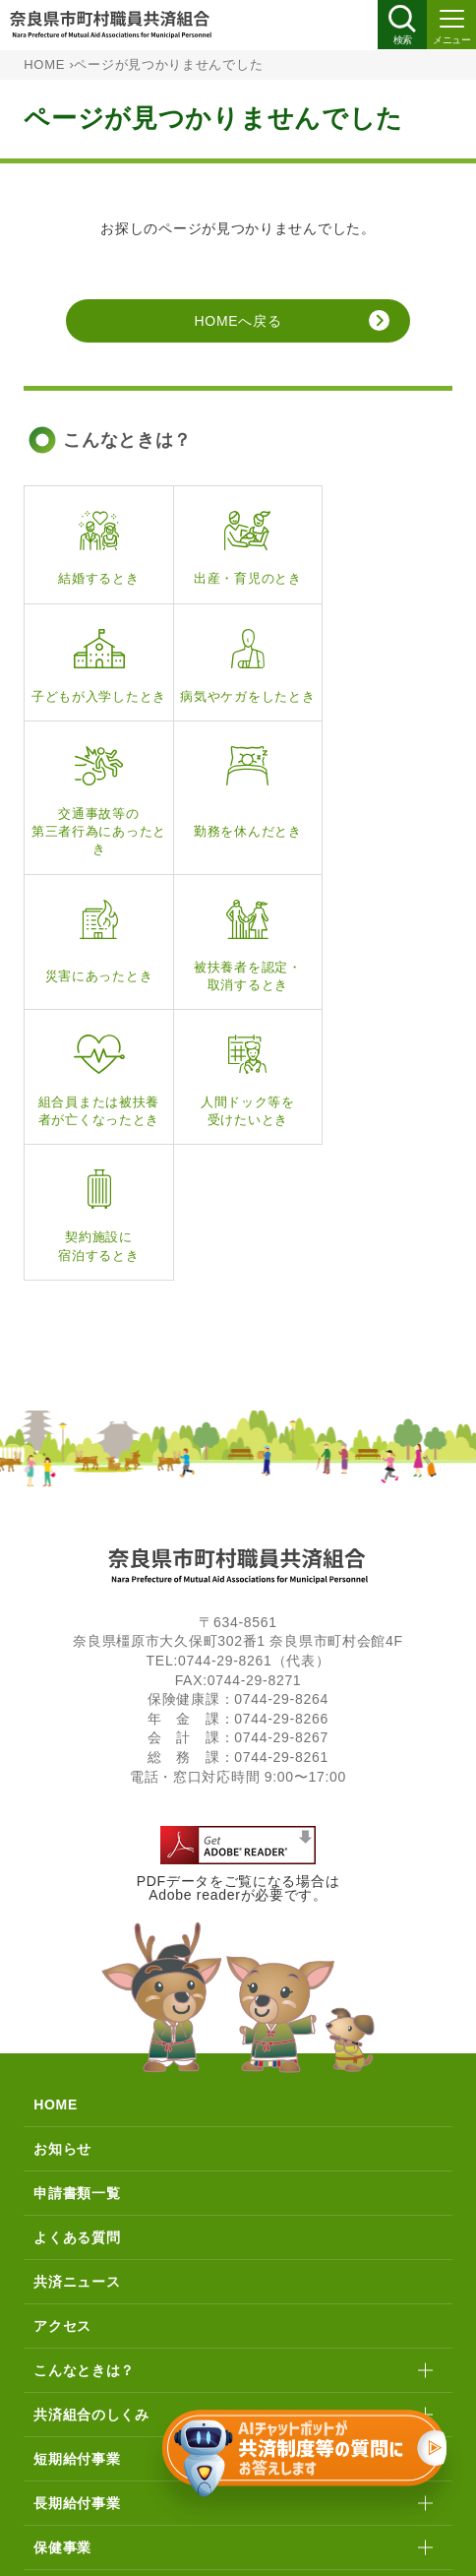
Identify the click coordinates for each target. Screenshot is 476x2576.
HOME (44, 65)
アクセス (62, 2092)
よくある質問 (76, 2003)
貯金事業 (62, 2357)
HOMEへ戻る (238, 321)
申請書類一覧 (76, 1959)
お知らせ (62, 1914)
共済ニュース (76, 2047)
